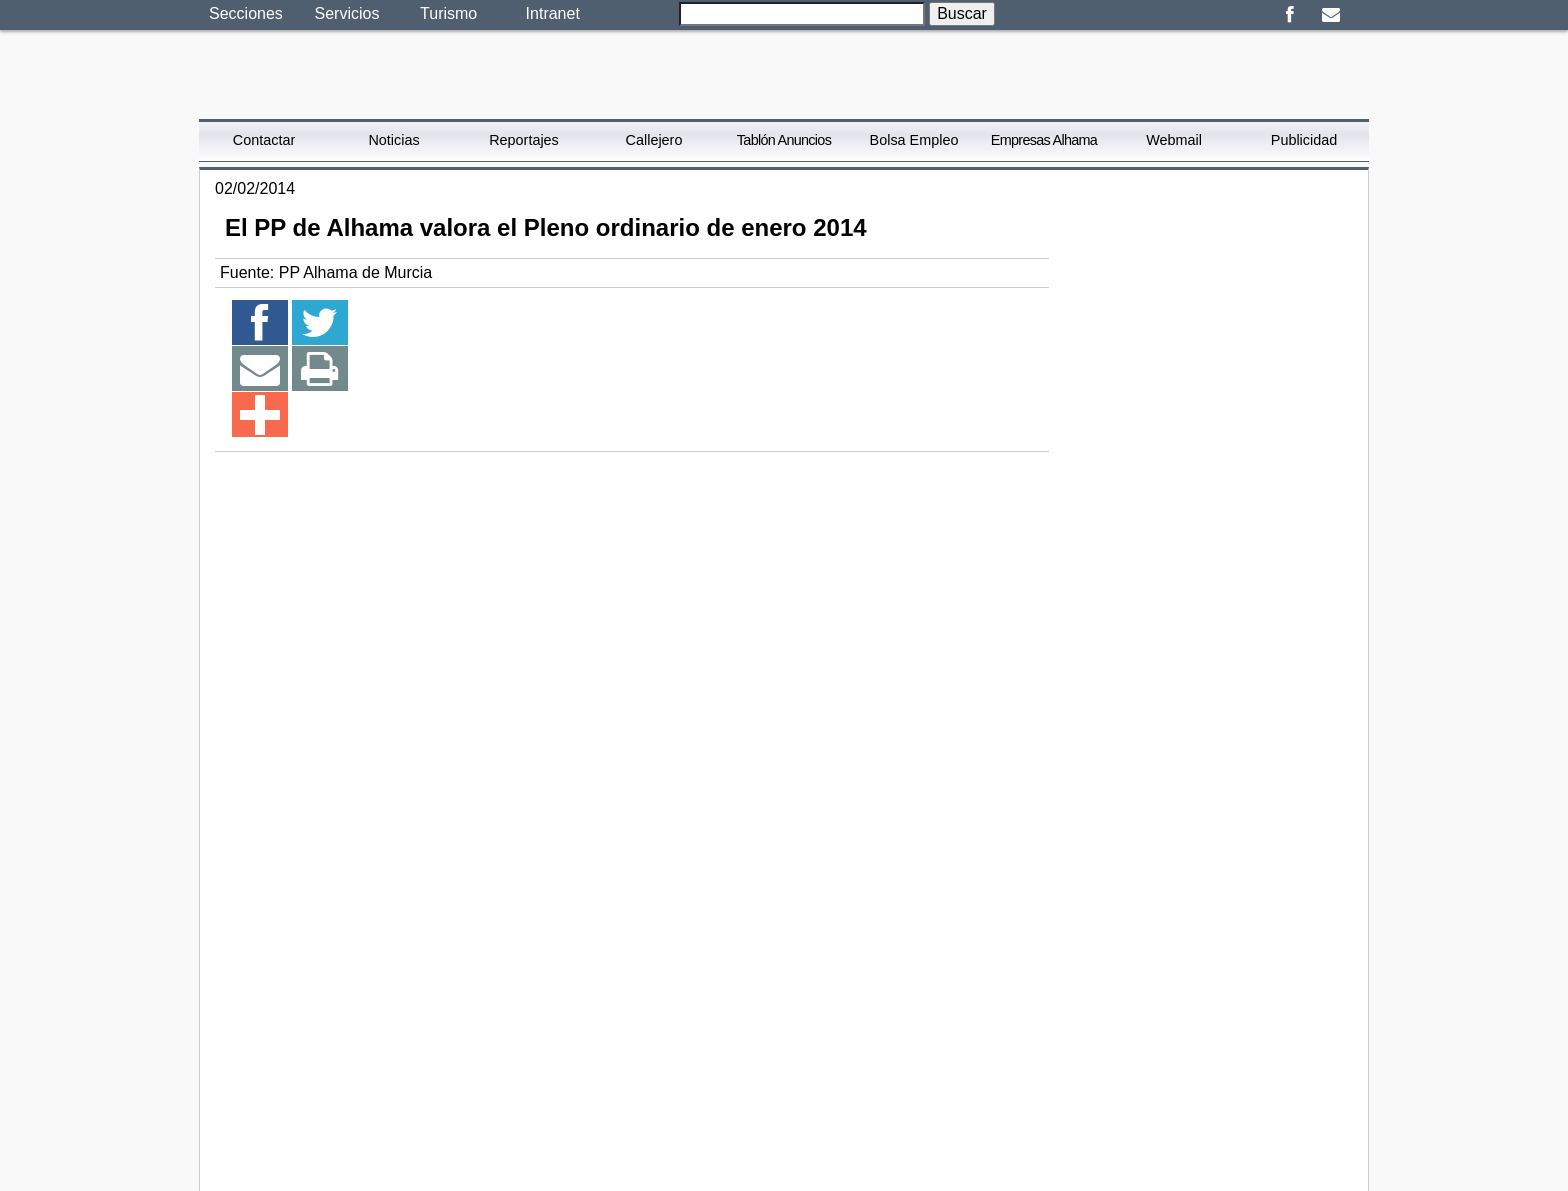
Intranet (553, 13)
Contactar (264, 140)
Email (1330, 15)
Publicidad (1304, 140)
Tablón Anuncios (784, 140)
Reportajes (524, 140)
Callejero (654, 140)
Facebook (1289, 15)
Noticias (393, 140)
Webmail (1174, 140)
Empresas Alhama (1044, 140)
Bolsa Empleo (914, 140)
